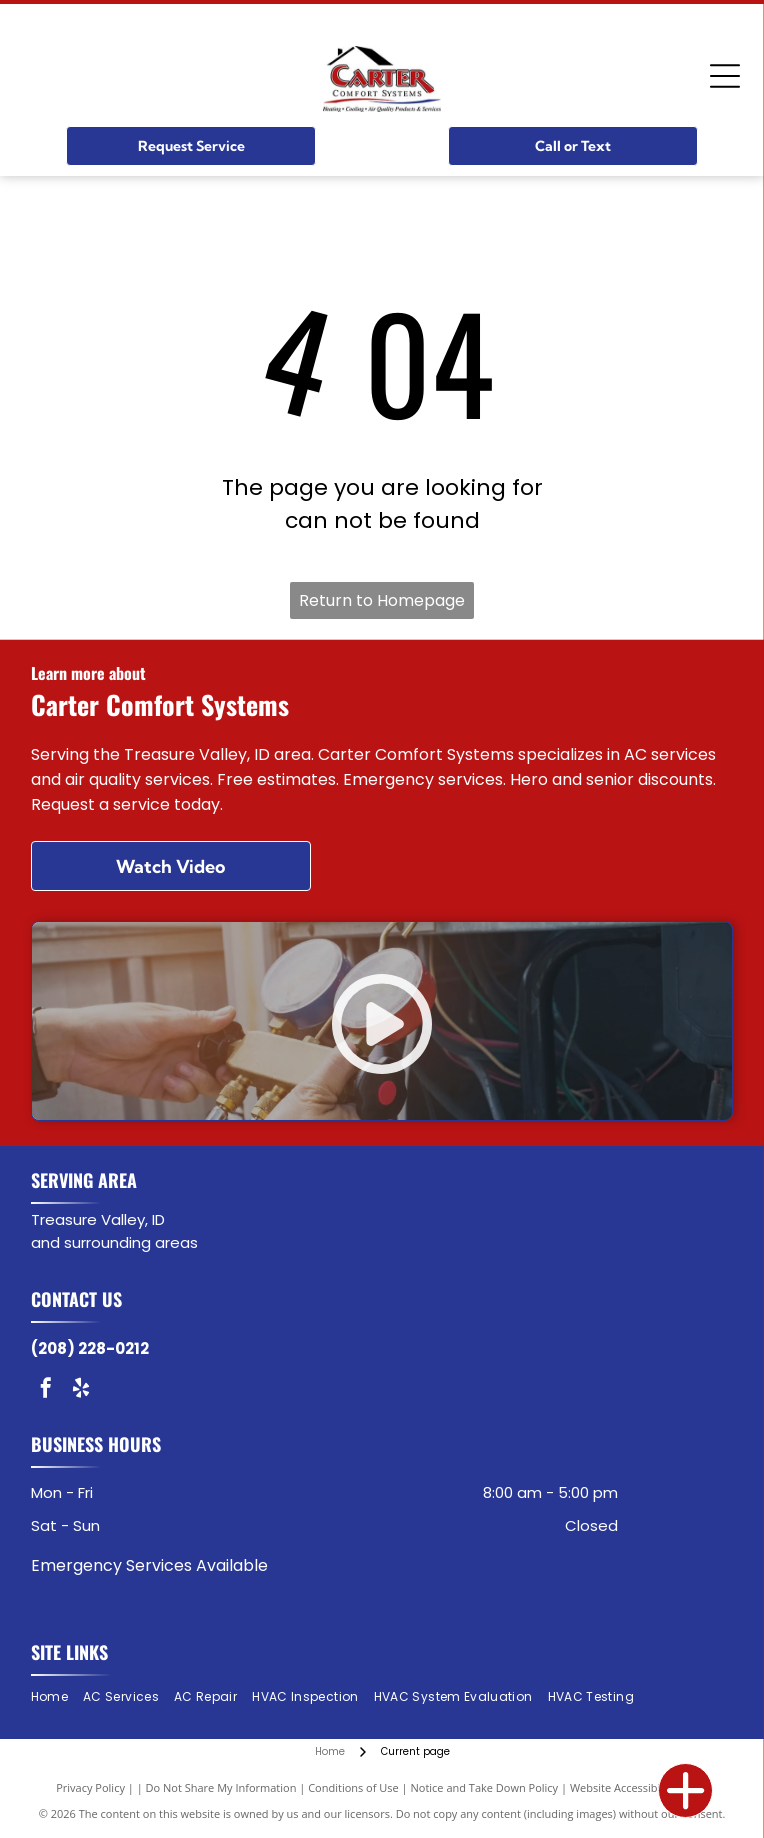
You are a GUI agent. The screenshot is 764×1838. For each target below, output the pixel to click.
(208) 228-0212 (90, 1348)
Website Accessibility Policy (639, 1787)
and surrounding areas (114, 1242)
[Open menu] (725, 76)
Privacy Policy (90, 1787)
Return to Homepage (382, 600)
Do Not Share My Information (221, 1787)
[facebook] (46, 1390)
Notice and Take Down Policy (485, 1787)
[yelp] (81, 1390)
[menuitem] (57, 1697)
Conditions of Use (353, 1787)
